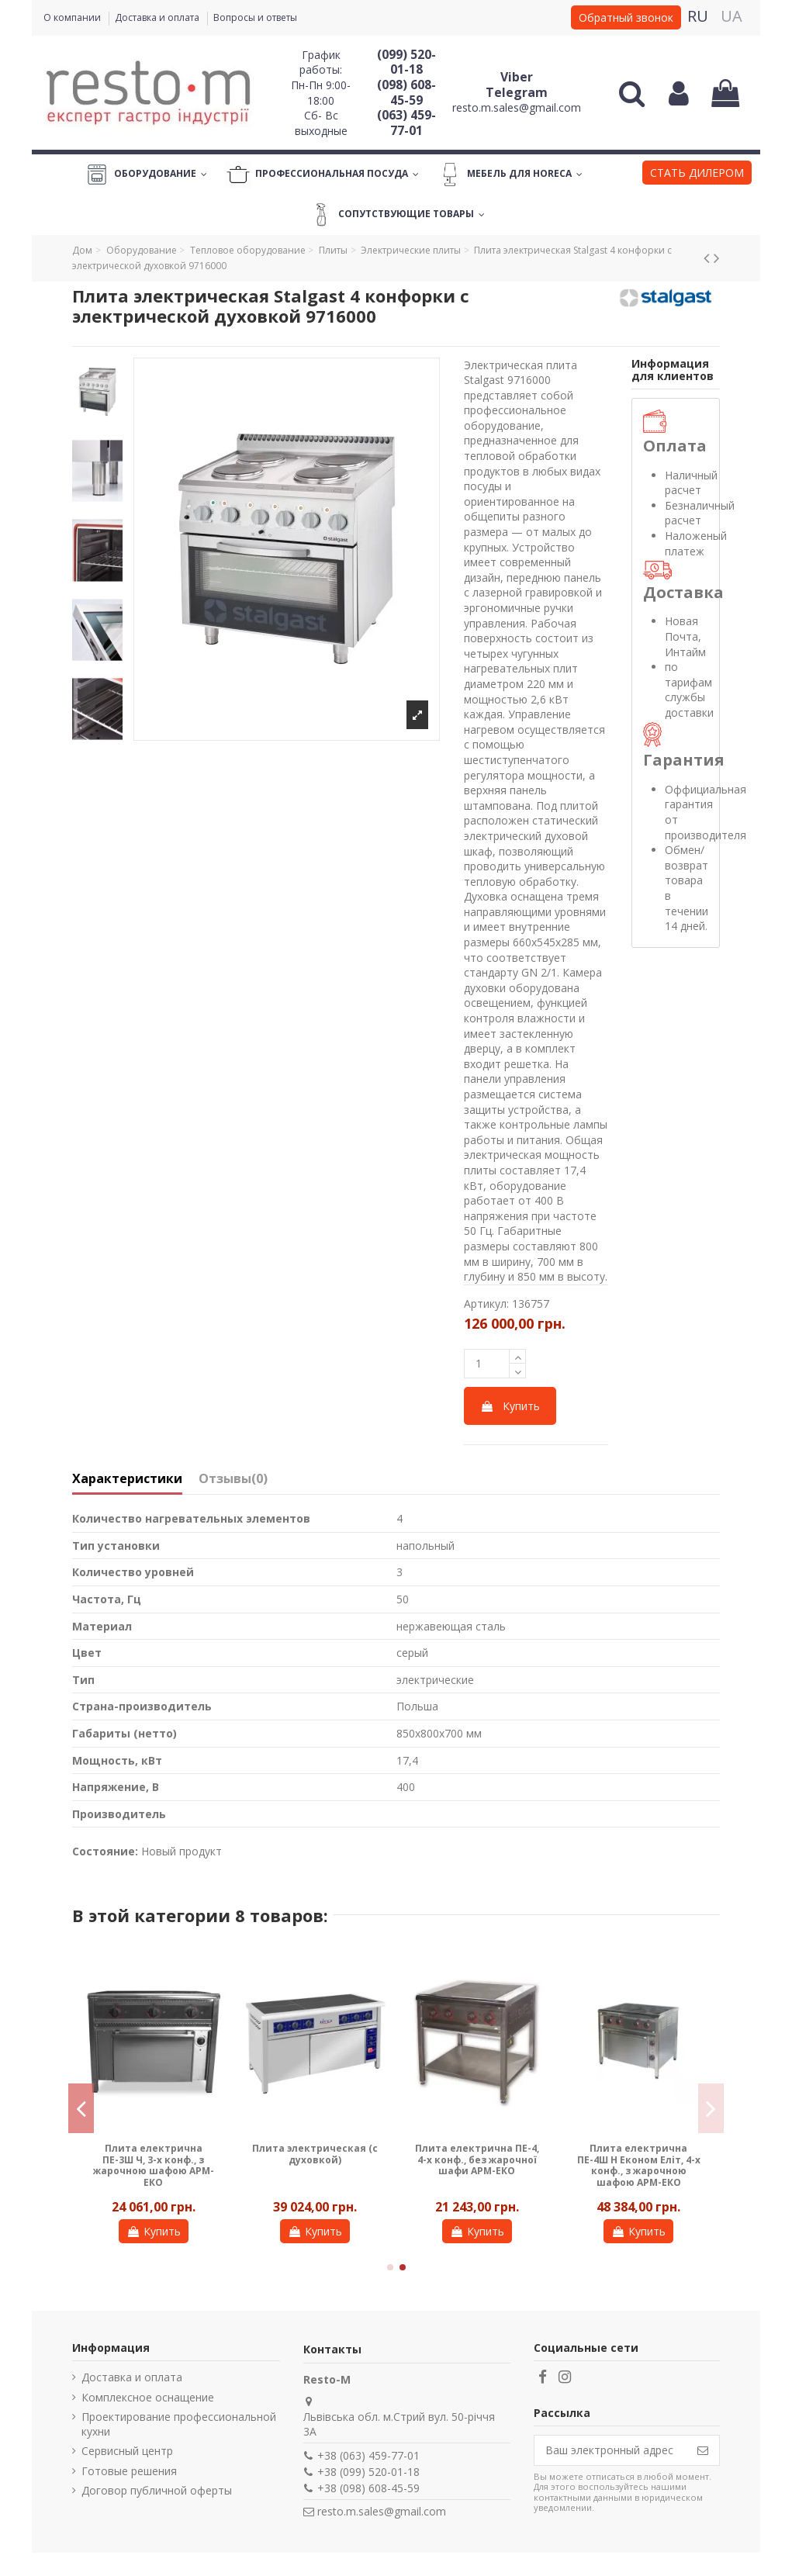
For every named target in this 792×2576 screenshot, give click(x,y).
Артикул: (486, 1303)
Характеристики (127, 1479)
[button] (697, 174)
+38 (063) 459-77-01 (368, 2455)
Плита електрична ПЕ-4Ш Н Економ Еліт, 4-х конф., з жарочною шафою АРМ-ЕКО (638, 2165)
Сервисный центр (127, 2450)
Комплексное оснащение (147, 2397)
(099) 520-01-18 (406, 62)
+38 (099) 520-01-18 (368, 2471)
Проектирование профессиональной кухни (178, 2424)
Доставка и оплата (158, 17)
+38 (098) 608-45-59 (368, 2488)
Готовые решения (129, 2471)
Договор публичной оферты (156, 2490)
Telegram (517, 92)
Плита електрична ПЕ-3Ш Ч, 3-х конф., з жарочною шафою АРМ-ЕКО (153, 2165)
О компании (73, 17)
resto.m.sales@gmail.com (516, 107)
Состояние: (105, 1851)
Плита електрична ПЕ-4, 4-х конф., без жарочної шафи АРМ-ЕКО (477, 2159)
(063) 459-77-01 (406, 122)
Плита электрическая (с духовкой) (315, 2154)
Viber (516, 76)
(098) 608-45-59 (406, 92)
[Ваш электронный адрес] (610, 2450)
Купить (510, 1406)
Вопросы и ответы (255, 17)
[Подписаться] (703, 2450)
